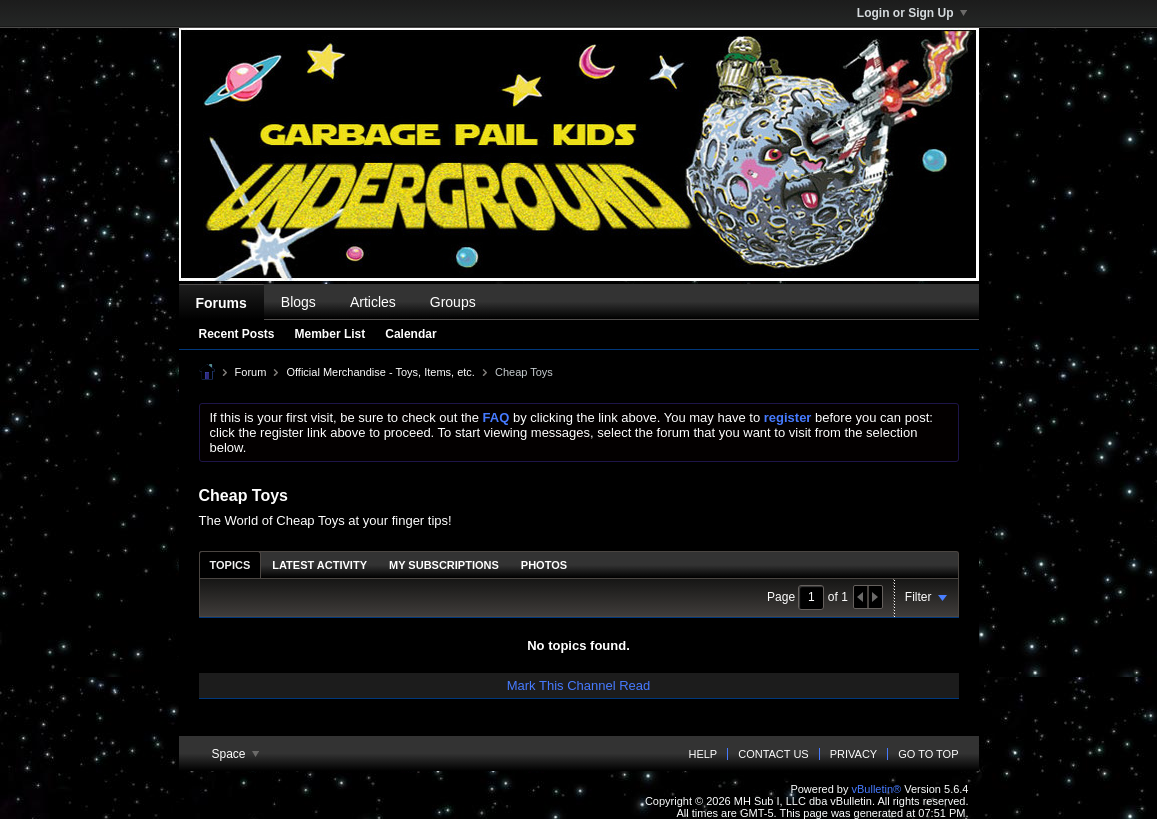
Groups (453, 302)
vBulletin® (877, 789)
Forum (251, 372)
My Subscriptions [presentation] (444, 565)
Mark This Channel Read (579, 685)
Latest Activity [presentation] (319, 565)
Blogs (298, 302)
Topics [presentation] (230, 565)
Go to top (928, 754)
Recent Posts (237, 334)
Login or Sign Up (912, 13)
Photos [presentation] (544, 565)
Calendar (410, 334)
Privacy (853, 754)
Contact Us (773, 754)
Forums (221, 303)
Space (235, 754)
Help (702, 754)
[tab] (230, 564)
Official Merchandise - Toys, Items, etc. (380, 372)
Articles (373, 302)
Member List (330, 334)
